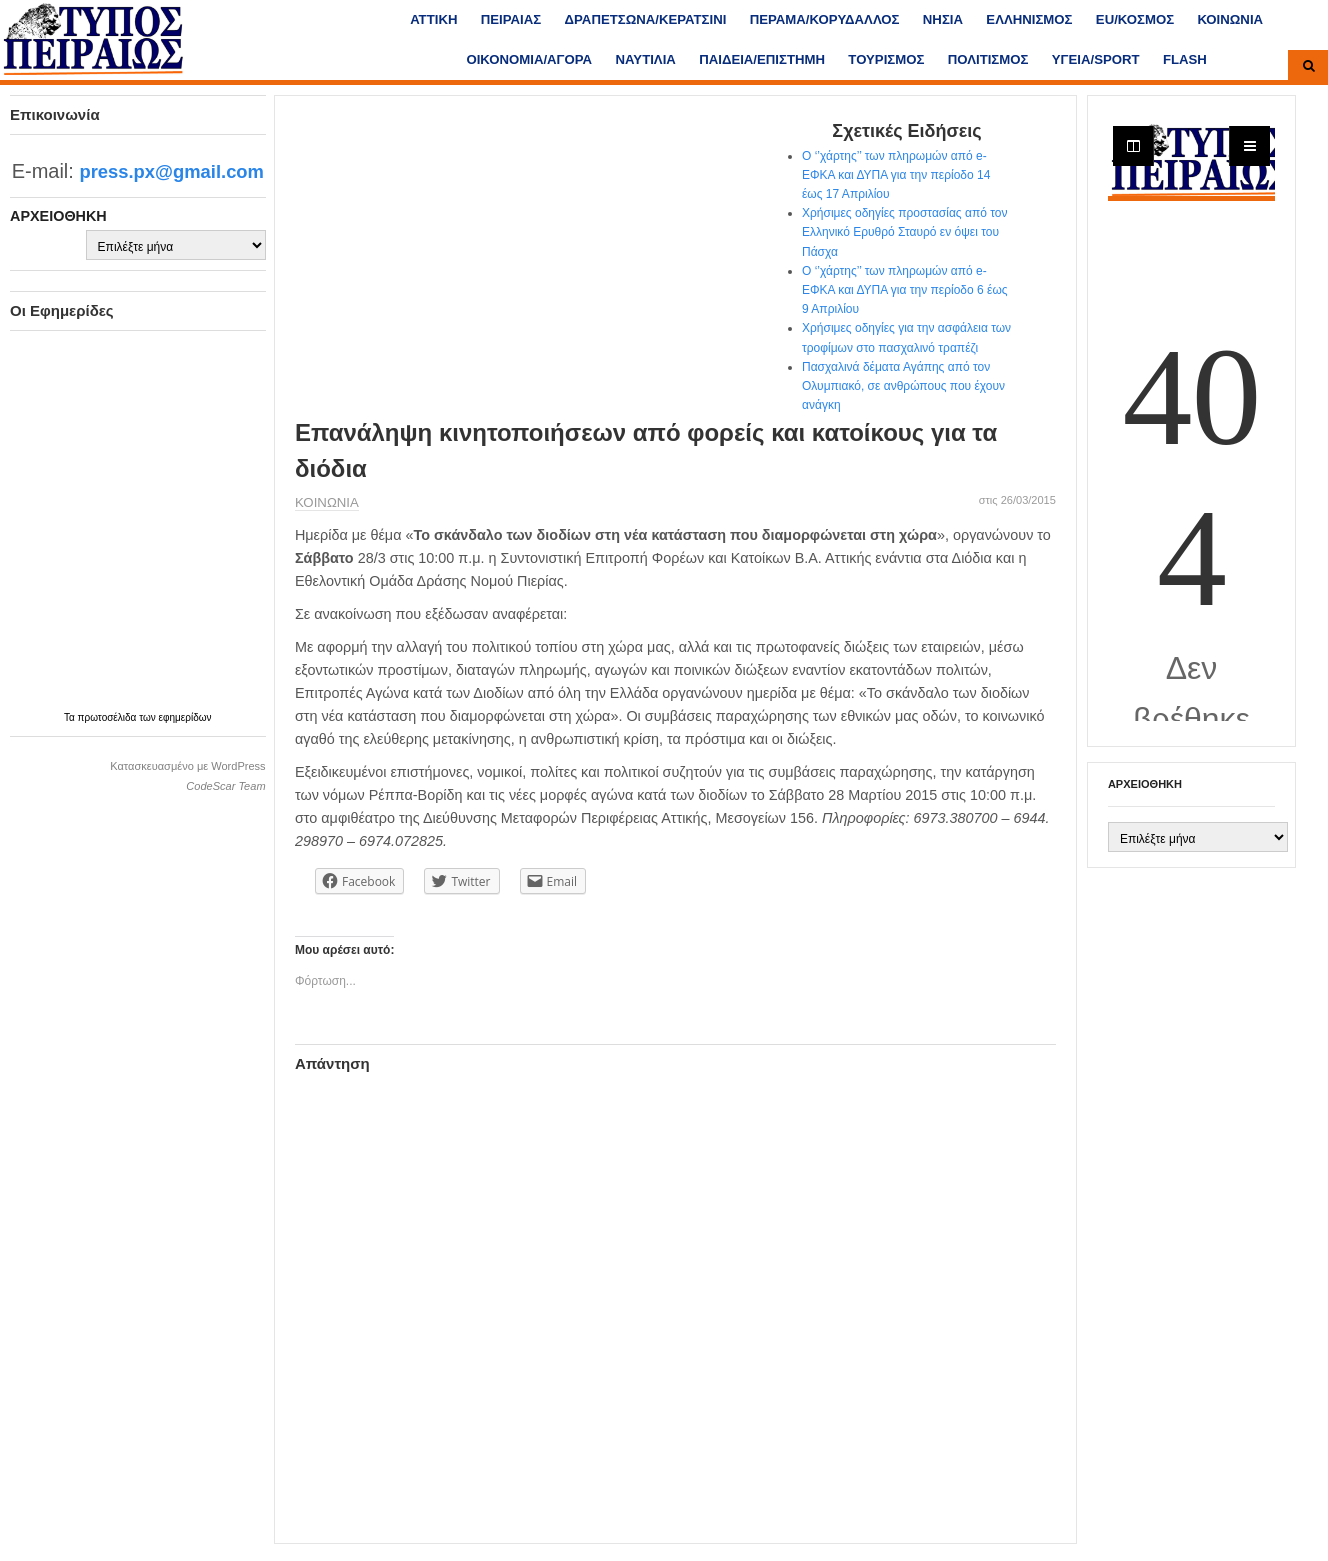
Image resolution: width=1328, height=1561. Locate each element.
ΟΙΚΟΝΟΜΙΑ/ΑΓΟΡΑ (529, 59)
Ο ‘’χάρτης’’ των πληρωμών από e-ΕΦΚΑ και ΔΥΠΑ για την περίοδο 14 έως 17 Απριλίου (896, 175)
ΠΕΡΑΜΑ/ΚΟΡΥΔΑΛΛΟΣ (825, 19)
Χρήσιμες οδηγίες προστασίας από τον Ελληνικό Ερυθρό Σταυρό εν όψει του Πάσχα (904, 232)
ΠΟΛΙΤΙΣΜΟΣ (988, 59)
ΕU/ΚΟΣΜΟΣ (1135, 19)
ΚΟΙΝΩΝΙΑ (1230, 19)
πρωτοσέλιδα (109, 717)
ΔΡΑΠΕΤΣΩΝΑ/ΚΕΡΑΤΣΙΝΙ (646, 19)
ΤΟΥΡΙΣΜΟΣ (886, 59)
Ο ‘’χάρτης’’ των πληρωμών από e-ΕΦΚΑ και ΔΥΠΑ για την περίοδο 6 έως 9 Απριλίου (905, 290)
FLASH (1185, 59)
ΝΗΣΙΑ (943, 19)
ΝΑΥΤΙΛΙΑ (645, 59)
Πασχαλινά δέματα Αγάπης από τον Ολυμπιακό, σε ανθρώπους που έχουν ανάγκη (903, 386)
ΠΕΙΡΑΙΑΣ (511, 19)
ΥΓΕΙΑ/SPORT (1096, 59)
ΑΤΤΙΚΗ (433, 19)
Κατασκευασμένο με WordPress (187, 766)
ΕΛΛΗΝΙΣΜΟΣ (1029, 19)
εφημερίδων (185, 717)
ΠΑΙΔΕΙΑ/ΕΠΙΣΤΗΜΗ (762, 59)
